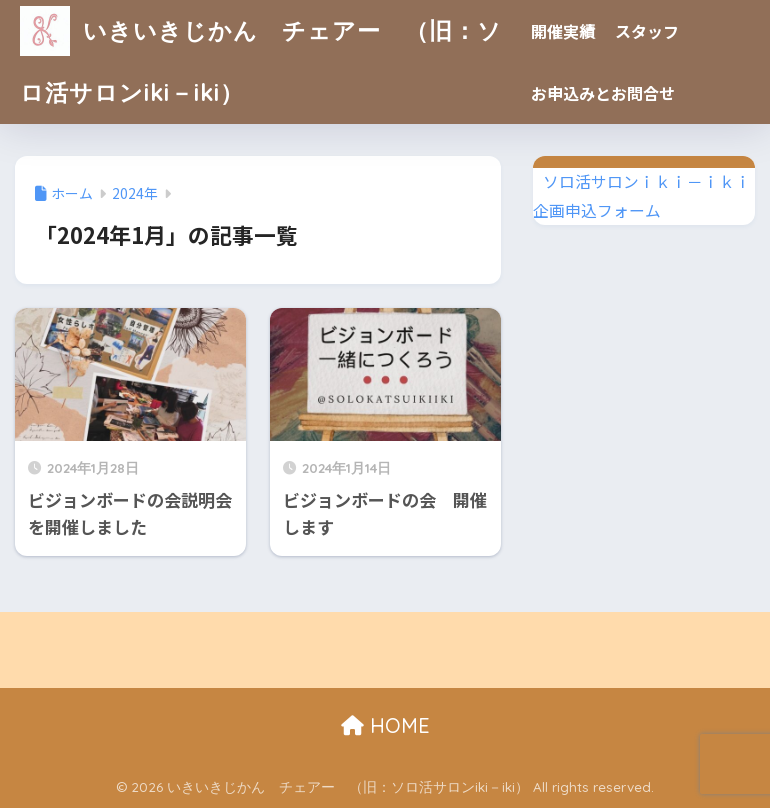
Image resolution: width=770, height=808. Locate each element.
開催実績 (563, 31)
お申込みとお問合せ (603, 93)
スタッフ (647, 31)
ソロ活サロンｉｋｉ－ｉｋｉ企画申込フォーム (642, 196)
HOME (385, 725)
